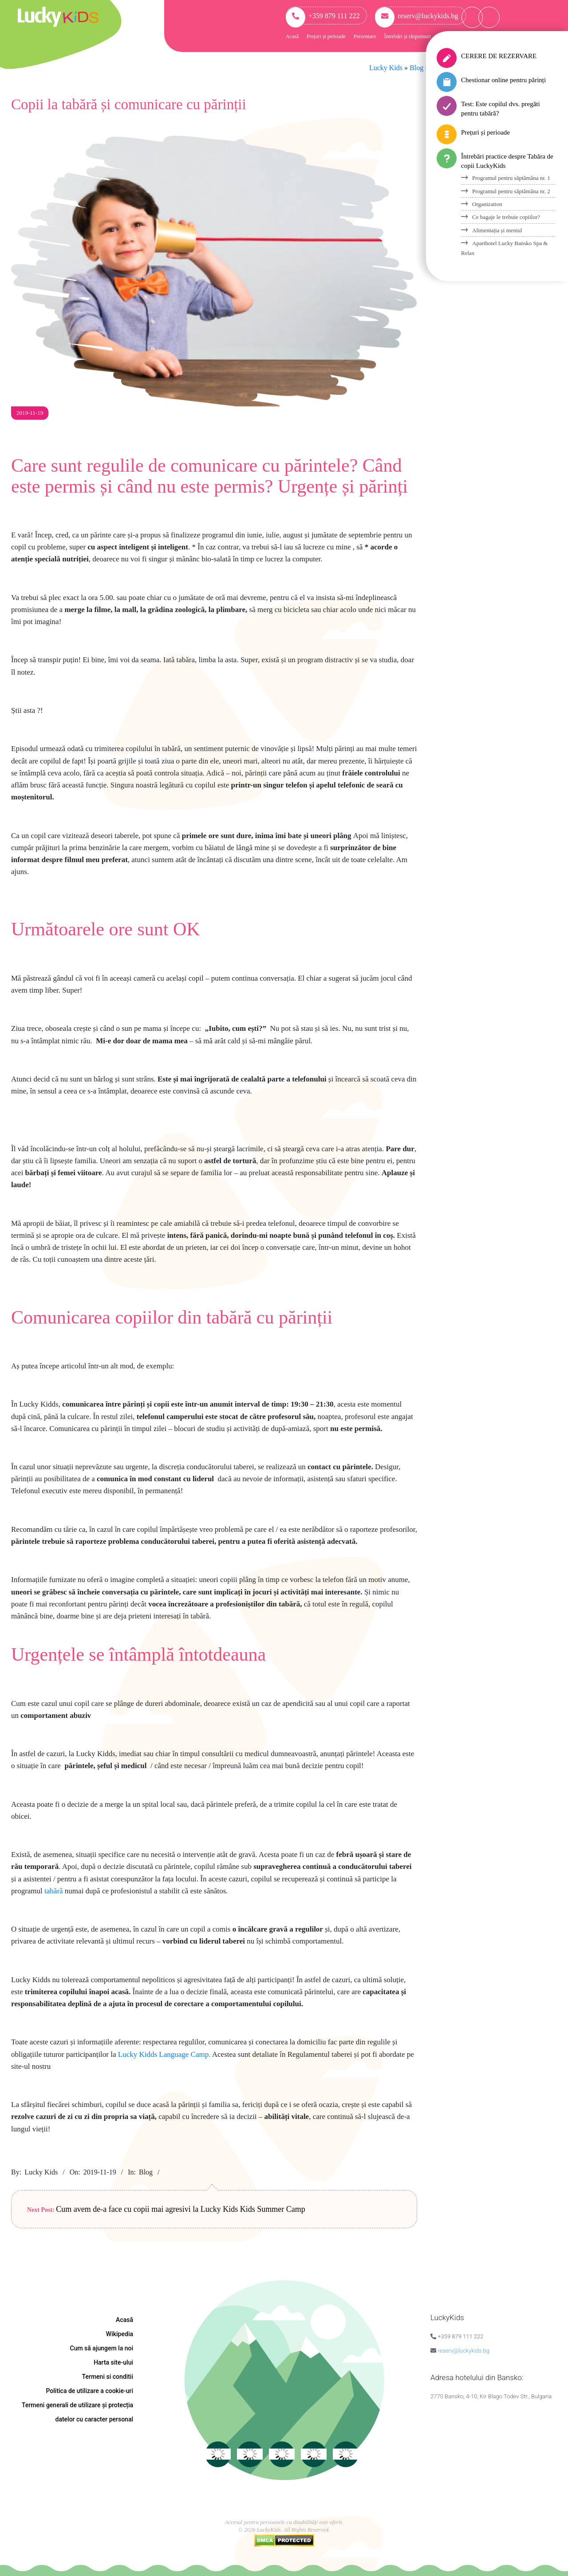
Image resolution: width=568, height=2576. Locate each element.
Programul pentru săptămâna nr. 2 (511, 191)
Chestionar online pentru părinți (503, 79)
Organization (487, 204)
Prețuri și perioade (326, 36)
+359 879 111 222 (323, 15)
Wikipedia (119, 2333)
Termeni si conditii (107, 2376)
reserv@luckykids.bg (416, 15)
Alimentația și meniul (497, 230)
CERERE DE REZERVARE (498, 56)
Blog (146, 2172)
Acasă (292, 36)
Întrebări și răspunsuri (407, 36)
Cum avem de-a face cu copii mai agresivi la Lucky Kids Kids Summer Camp (180, 2209)
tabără (53, 1891)
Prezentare (365, 36)
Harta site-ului (113, 2362)
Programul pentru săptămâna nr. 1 (511, 178)
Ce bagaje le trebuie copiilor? (506, 217)
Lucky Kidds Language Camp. (164, 2054)
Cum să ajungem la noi (101, 2348)
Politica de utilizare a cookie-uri (89, 2390)
